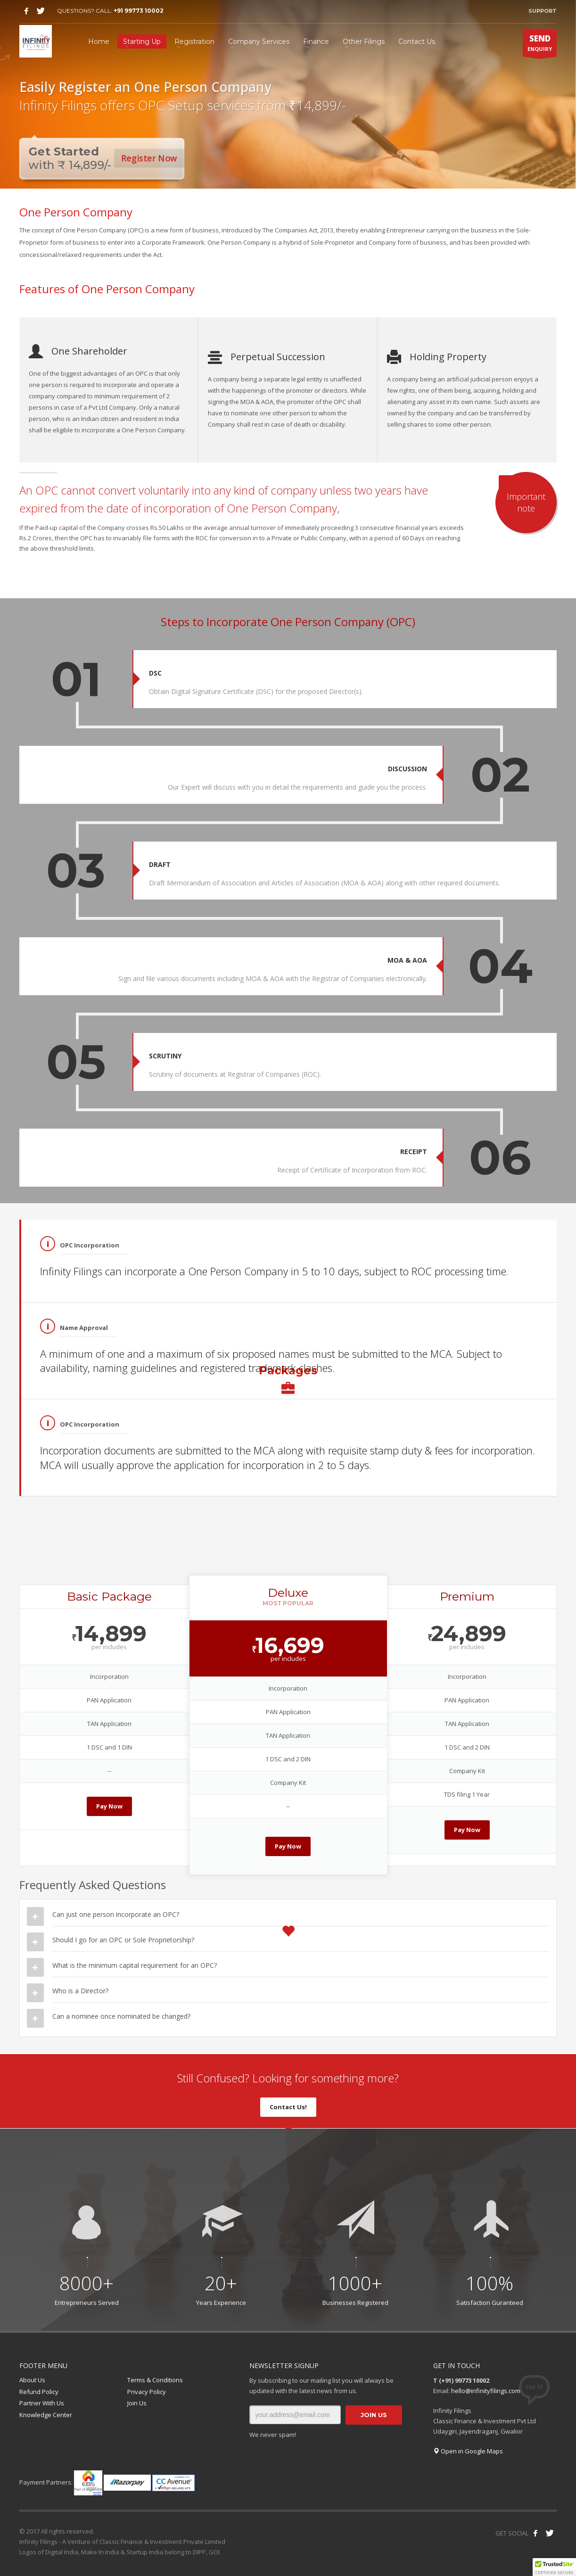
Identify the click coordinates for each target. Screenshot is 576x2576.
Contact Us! (288, 2107)
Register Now (151, 158)
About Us (32, 2380)
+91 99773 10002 (139, 10)
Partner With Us (41, 2403)
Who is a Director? (80, 1990)
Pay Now (109, 1806)
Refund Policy (38, 2391)
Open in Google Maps (468, 2451)
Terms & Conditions (155, 2380)
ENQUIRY (540, 45)
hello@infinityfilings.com (485, 2390)
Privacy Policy (146, 2391)
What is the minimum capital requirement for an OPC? (134, 1965)
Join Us (137, 2403)
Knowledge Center (45, 2415)
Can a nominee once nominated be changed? (121, 2016)
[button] (554, 2567)
